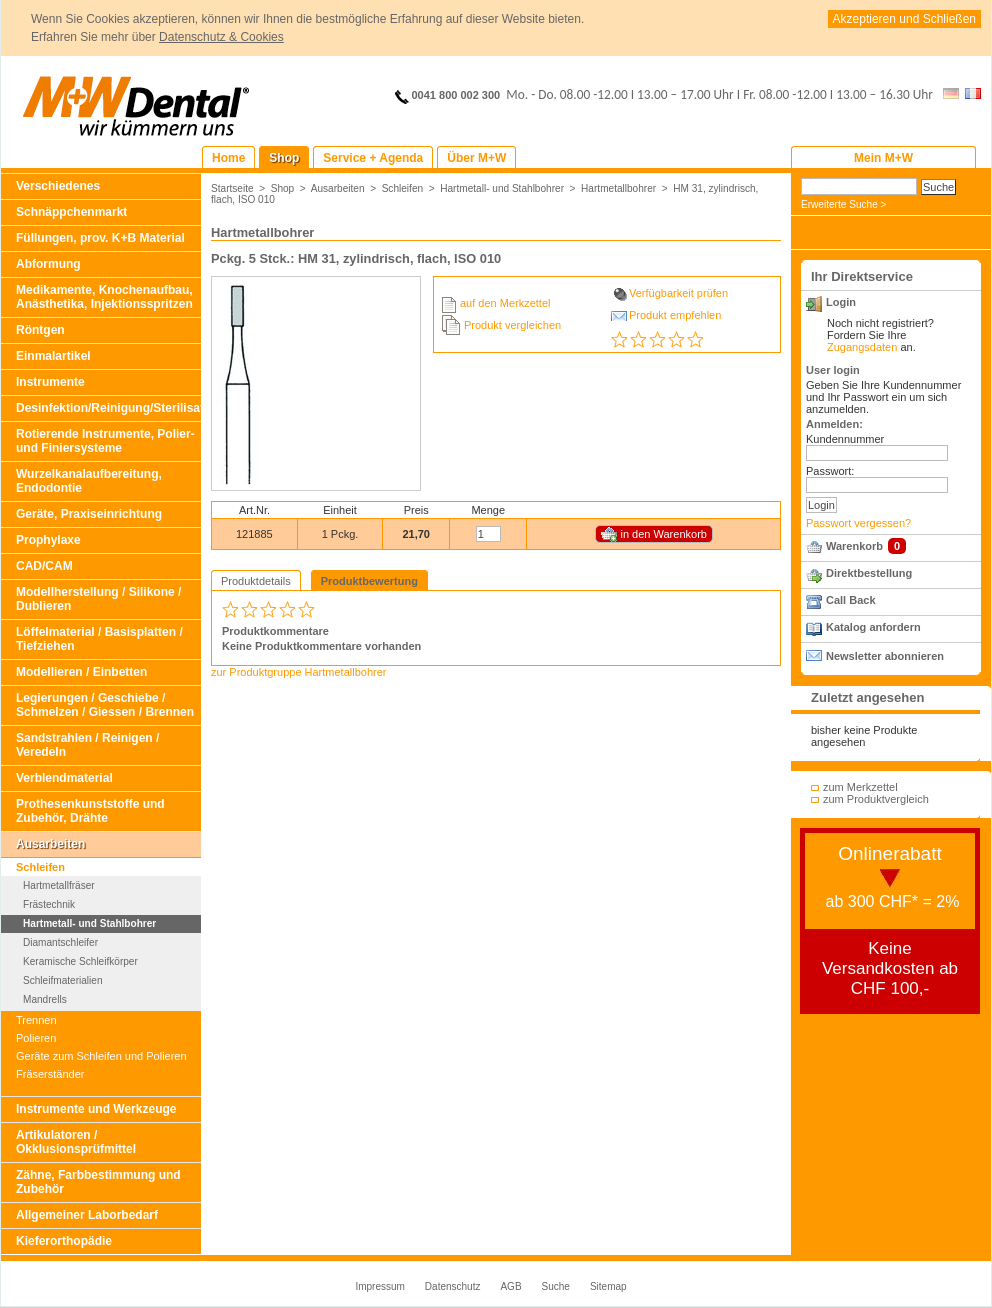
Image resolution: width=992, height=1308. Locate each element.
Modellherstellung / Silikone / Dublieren (98, 599)
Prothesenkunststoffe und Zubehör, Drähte (90, 811)
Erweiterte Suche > (843, 204)
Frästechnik (49, 904)
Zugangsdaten (862, 347)
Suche (556, 1286)
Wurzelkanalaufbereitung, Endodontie (89, 481)
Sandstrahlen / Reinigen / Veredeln (87, 745)
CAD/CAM (44, 566)
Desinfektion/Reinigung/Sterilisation (108, 408)
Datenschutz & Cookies (221, 37)
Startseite (232, 188)
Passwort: (830, 471)
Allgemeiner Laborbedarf (87, 1215)
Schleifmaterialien (63, 980)
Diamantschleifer (60, 942)
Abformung (48, 264)
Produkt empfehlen (675, 315)
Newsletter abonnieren (885, 656)
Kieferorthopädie (64, 1241)
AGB (510, 1286)
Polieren (36, 1038)
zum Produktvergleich (876, 799)
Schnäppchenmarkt (71, 212)
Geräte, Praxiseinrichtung (89, 514)
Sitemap (608, 1286)
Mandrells (45, 999)
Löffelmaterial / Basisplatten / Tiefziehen (99, 639)
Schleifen (40, 867)
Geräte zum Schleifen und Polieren (101, 1056)
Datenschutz (453, 1286)
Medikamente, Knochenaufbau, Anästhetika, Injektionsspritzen (104, 297)
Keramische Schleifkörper (80, 961)
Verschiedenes (58, 186)
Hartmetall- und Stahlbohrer (89, 923)
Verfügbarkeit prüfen (678, 293)
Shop (283, 188)
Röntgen (40, 330)
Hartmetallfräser (59, 885)
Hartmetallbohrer (618, 188)
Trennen (36, 1020)
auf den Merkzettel (505, 303)
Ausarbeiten (50, 844)
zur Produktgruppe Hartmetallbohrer (298, 672)
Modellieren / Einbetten (81, 672)
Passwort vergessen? (858, 523)
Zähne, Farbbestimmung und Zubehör (98, 1182)
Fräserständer (50, 1074)
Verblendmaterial (64, 778)
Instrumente (50, 382)
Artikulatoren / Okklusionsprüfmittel (76, 1142)
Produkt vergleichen (512, 325)
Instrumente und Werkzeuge (96, 1109)
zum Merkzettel (860, 787)
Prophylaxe (48, 540)
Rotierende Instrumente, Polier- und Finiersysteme (105, 441)
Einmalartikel (53, 356)
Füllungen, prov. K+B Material (100, 238)
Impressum (379, 1286)
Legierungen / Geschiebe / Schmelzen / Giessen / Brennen (105, 705)
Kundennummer (845, 439)
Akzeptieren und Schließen (904, 19)
